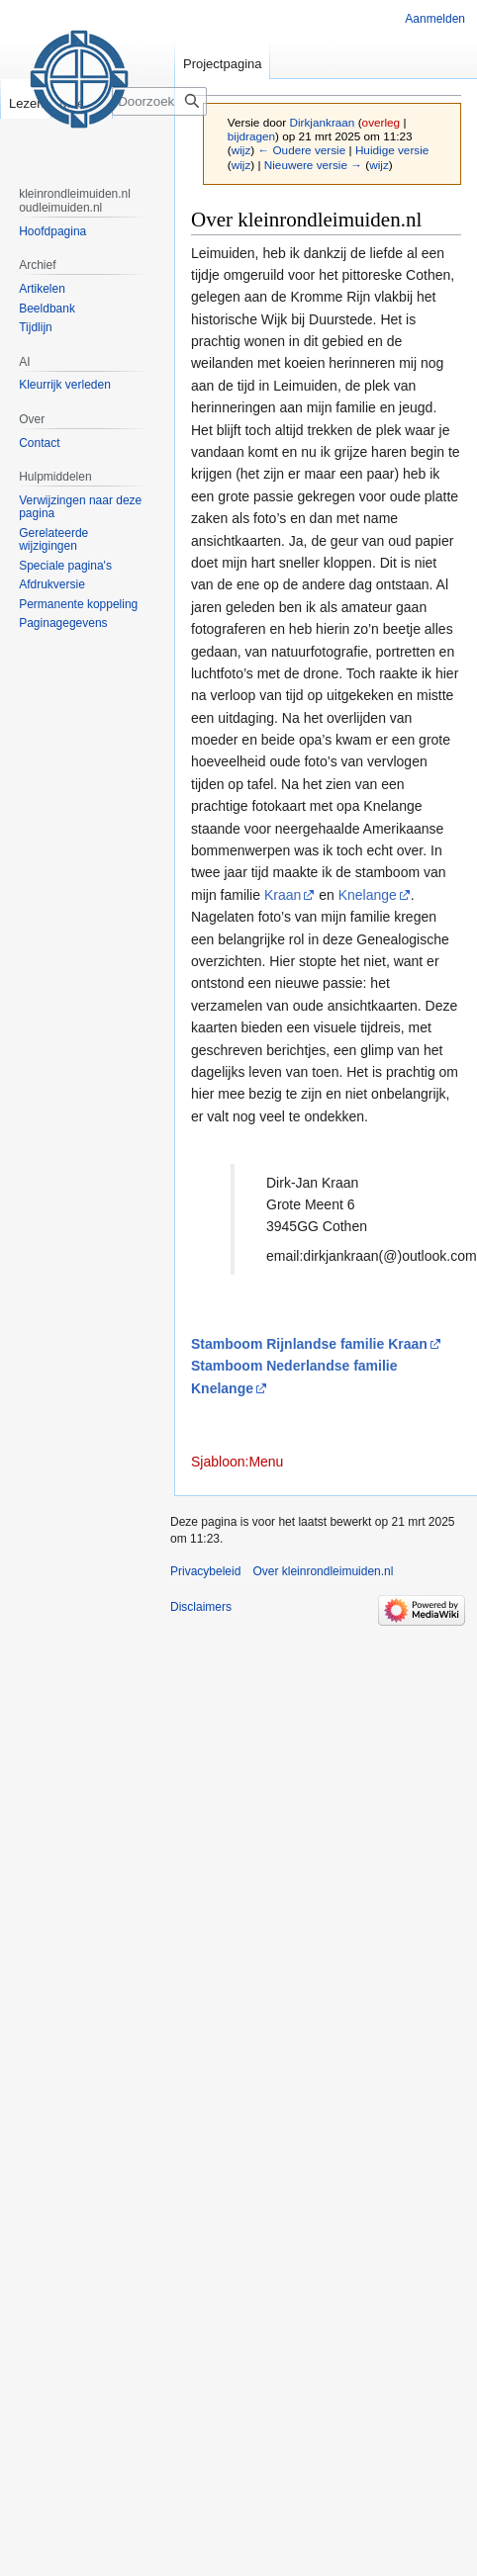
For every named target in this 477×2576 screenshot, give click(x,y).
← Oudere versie (301, 149)
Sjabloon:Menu (237, 1461)
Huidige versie (392, 149)
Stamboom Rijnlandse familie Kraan (309, 1344)
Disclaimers (201, 1607)
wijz (241, 149)
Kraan (282, 895)
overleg (381, 122)
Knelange (367, 895)
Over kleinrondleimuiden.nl (322, 1571)
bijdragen (251, 136)
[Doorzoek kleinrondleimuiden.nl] (172, 101)
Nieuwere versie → (313, 164)
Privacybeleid (205, 1571)
